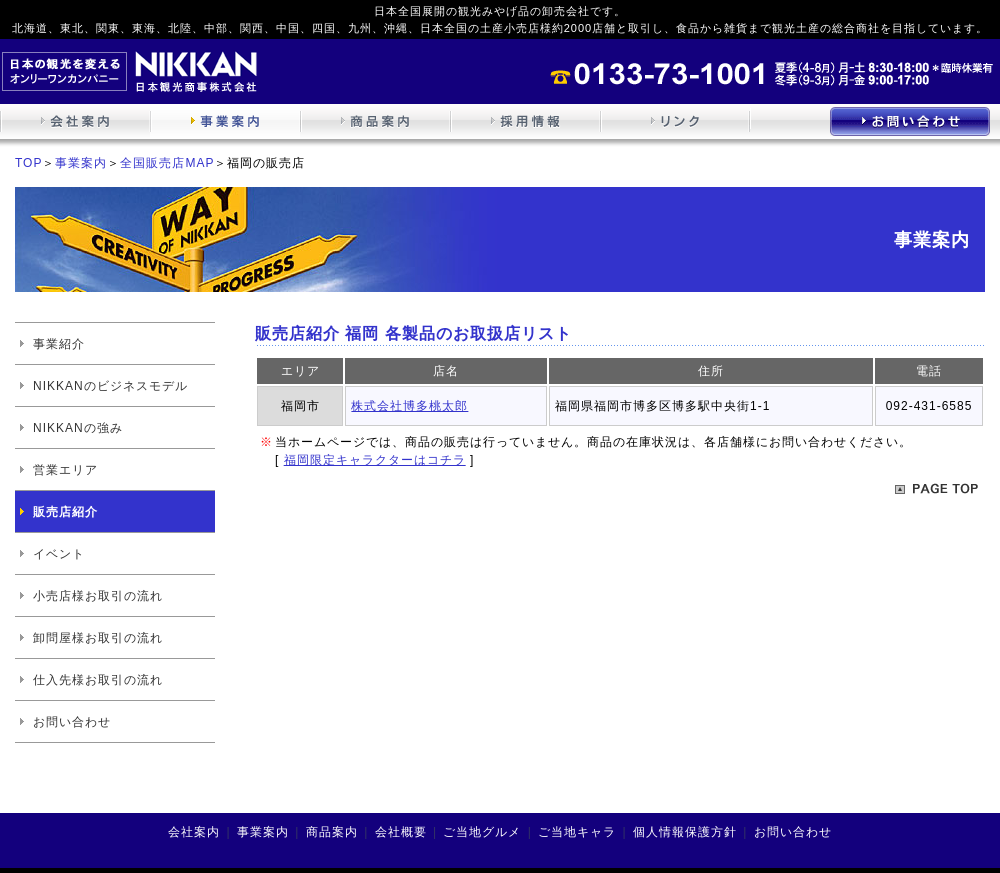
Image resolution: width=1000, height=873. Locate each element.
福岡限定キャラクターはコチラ (375, 460)
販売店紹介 (65, 512)
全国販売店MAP (167, 163)
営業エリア (65, 470)
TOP (28, 163)
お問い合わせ (72, 722)
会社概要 (401, 832)
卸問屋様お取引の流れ (98, 638)
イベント (59, 554)
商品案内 (332, 832)
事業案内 (81, 163)
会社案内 (194, 832)
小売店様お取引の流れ (98, 596)
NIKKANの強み (78, 428)
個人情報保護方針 (685, 832)
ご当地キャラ (577, 832)
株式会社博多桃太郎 (409, 406)
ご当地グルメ (482, 832)
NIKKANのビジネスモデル (110, 386)
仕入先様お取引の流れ (98, 680)
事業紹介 (59, 344)
